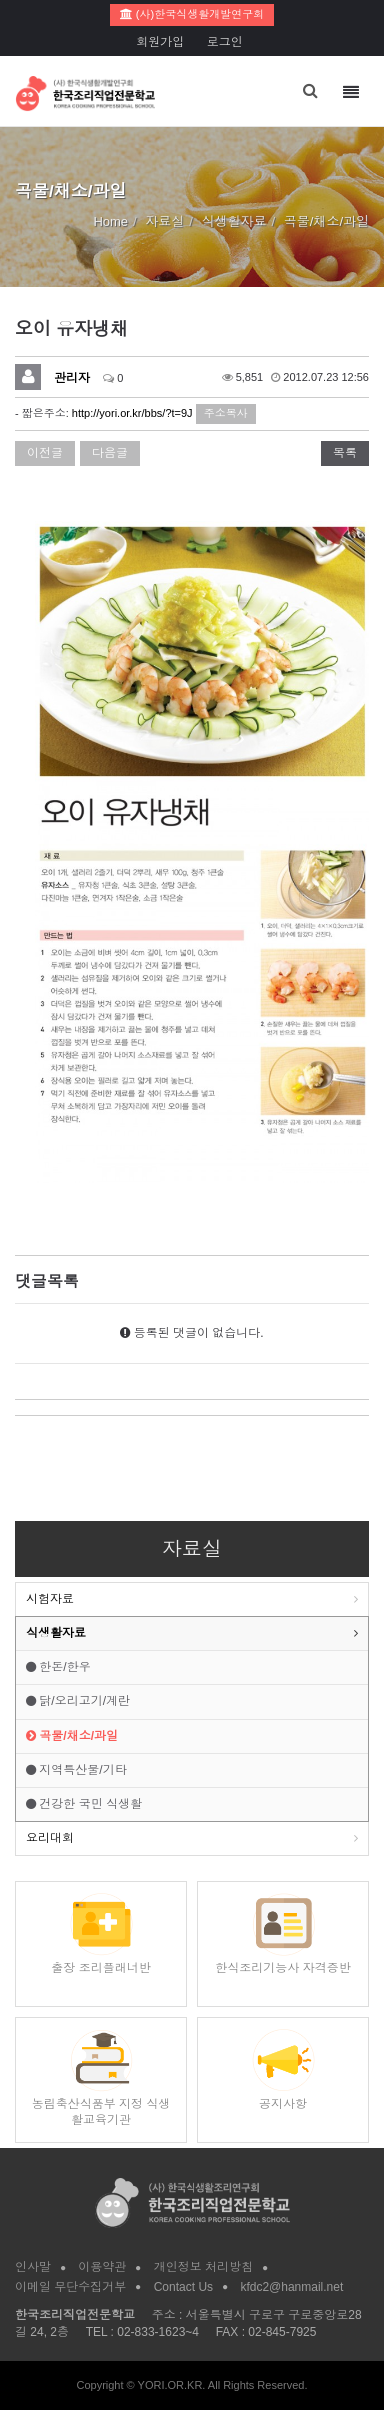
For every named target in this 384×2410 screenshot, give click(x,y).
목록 (345, 453)
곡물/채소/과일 (72, 1736)
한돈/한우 (58, 1667)
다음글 (110, 453)
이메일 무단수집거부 (70, 2287)
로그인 (225, 42)
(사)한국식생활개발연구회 (192, 14)
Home (110, 221)
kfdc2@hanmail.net (291, 2287)
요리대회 (50, 1838)
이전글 (45, 453)
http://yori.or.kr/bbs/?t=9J (132, 413)
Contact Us (183, 2287)
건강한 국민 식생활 (84, 1804)
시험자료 (50, 1599)
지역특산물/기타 (76, 1770)
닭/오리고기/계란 (78, 1701)
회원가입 (160, 42)
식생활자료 (56, 1633)
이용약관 (102, 2267)
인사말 (33, 2267)
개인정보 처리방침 (203, 2267)
